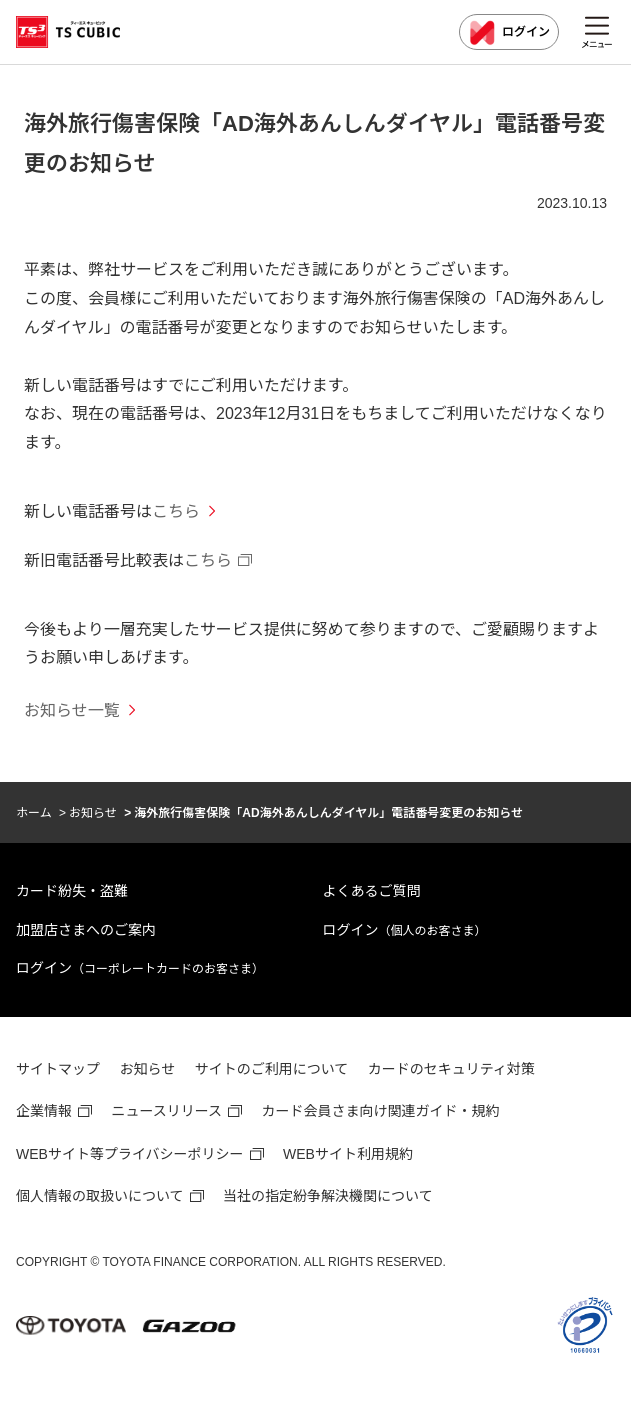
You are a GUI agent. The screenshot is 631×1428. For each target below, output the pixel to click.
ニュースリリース (166, 1111)
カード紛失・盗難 (72, 891)
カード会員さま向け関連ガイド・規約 (381, 1111)
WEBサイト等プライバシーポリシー (130, 1154)
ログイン (509, 33)
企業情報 (44, 1111)
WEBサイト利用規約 (348, 1154)
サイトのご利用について (272, 1069)
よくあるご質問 (372, 891)
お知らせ (93, 813)
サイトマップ (58, 1069)
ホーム (34, 813)
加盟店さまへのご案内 (86, 930)
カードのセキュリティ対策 (451, 1069)
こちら (176, 511)
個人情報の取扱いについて (100, 1196)
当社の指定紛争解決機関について (328, 1196)
